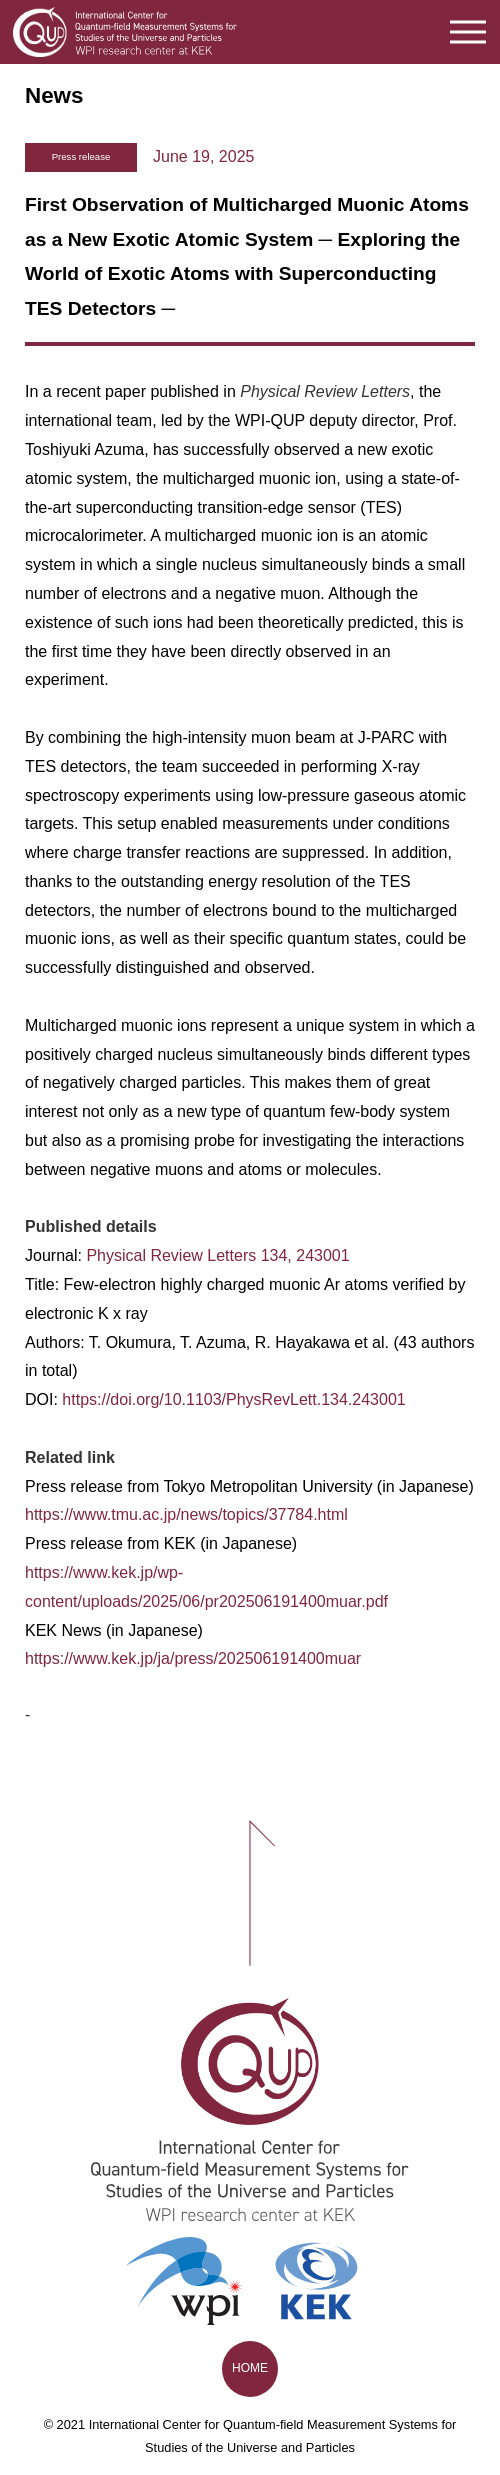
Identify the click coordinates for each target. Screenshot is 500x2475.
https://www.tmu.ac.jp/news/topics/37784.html (186, 1514)
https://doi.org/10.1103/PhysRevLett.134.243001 (233, 1399)
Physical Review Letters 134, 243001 (217, 1255)
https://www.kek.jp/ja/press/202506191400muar (193, 1658)
